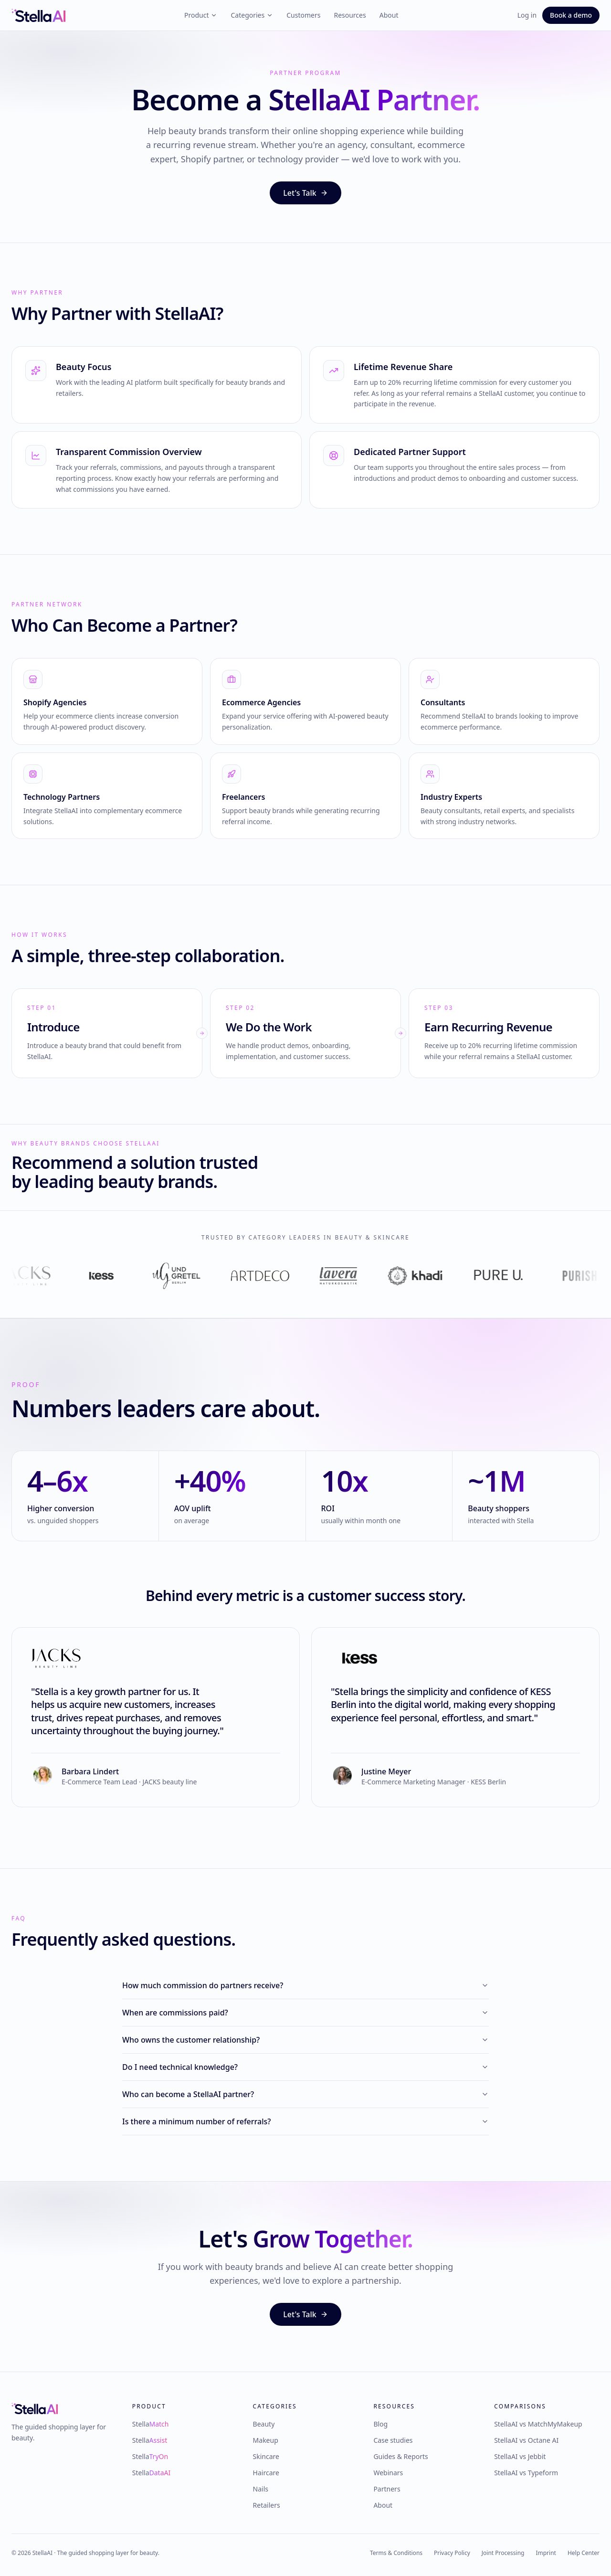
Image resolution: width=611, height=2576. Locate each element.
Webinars (388, 2472)
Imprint (546, 2553)
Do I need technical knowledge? (305, 2067)
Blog (380, 2423)
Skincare (266, 2456)
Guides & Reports (400, 2456)
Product (200, 15)
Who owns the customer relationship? (305, 2040)
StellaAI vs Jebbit (520, 2456)
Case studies (392, 2440)
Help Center (584, 2553)
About (389, 15)
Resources (350, 15)
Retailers (266, 2505)
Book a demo (571, 15)
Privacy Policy (452, 2553)
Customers (303, 15)
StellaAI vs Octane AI (526, 2440)
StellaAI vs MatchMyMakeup (538, 2423)
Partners (386, 2488)
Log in (527, 15)
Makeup (265, 2440)
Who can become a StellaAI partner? (305, 2094)
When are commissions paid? (305, 2012)
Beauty (264, 2423)
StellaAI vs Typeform (526, 2472)
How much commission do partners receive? (305, 1985)
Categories (252, 15)
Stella (150, 2423)
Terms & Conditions (396, 2553)
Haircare (266, 2472)
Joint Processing (503, 2553)
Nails (260, 2488)
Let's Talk (305, 193)
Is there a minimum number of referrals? (305, 2121)
